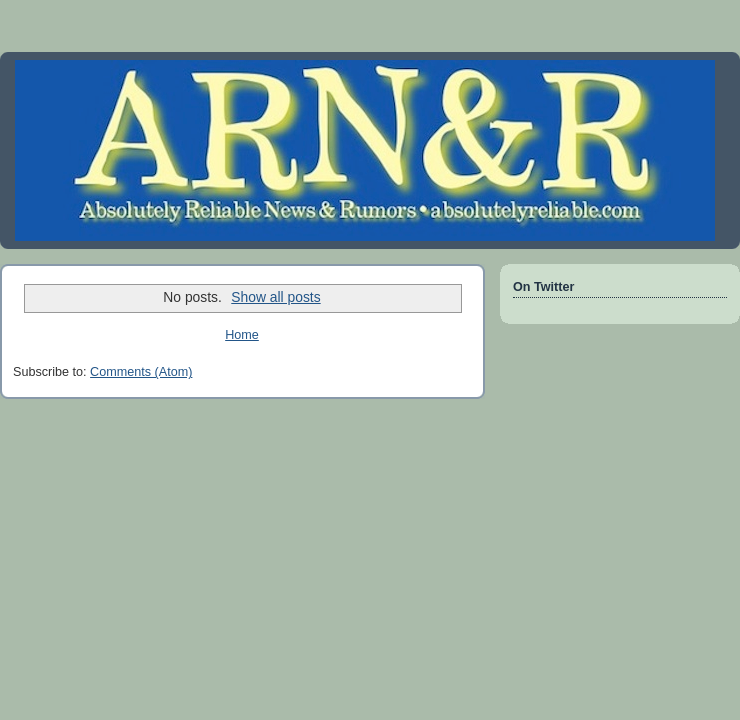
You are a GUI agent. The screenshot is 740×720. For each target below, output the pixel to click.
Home (242, 335)
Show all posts (275, 297)
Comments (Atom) (141, 372)
